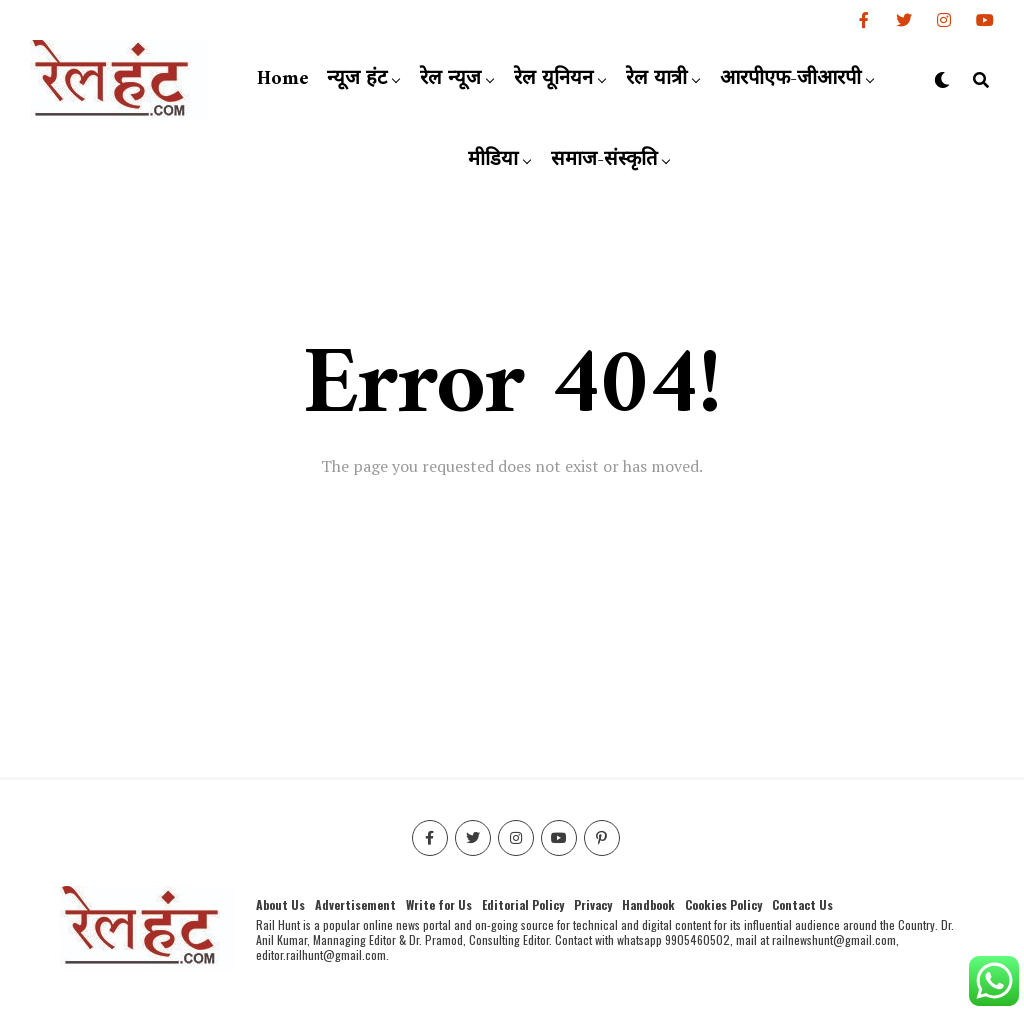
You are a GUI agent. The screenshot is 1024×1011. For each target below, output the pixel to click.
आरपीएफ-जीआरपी (790, 79)
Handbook (648, 904)
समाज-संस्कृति (604, 160)
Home (283, 79)
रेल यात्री (656, 79)
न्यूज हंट (357, 79)
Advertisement (355, 904)
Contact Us (802, 904)
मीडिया (493, 160)
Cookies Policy (723, 904)
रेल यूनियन (553, 79)
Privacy (593, 904)
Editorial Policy (523, 904)
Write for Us (439, 904)
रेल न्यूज (450, 79)
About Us (280, 904)
